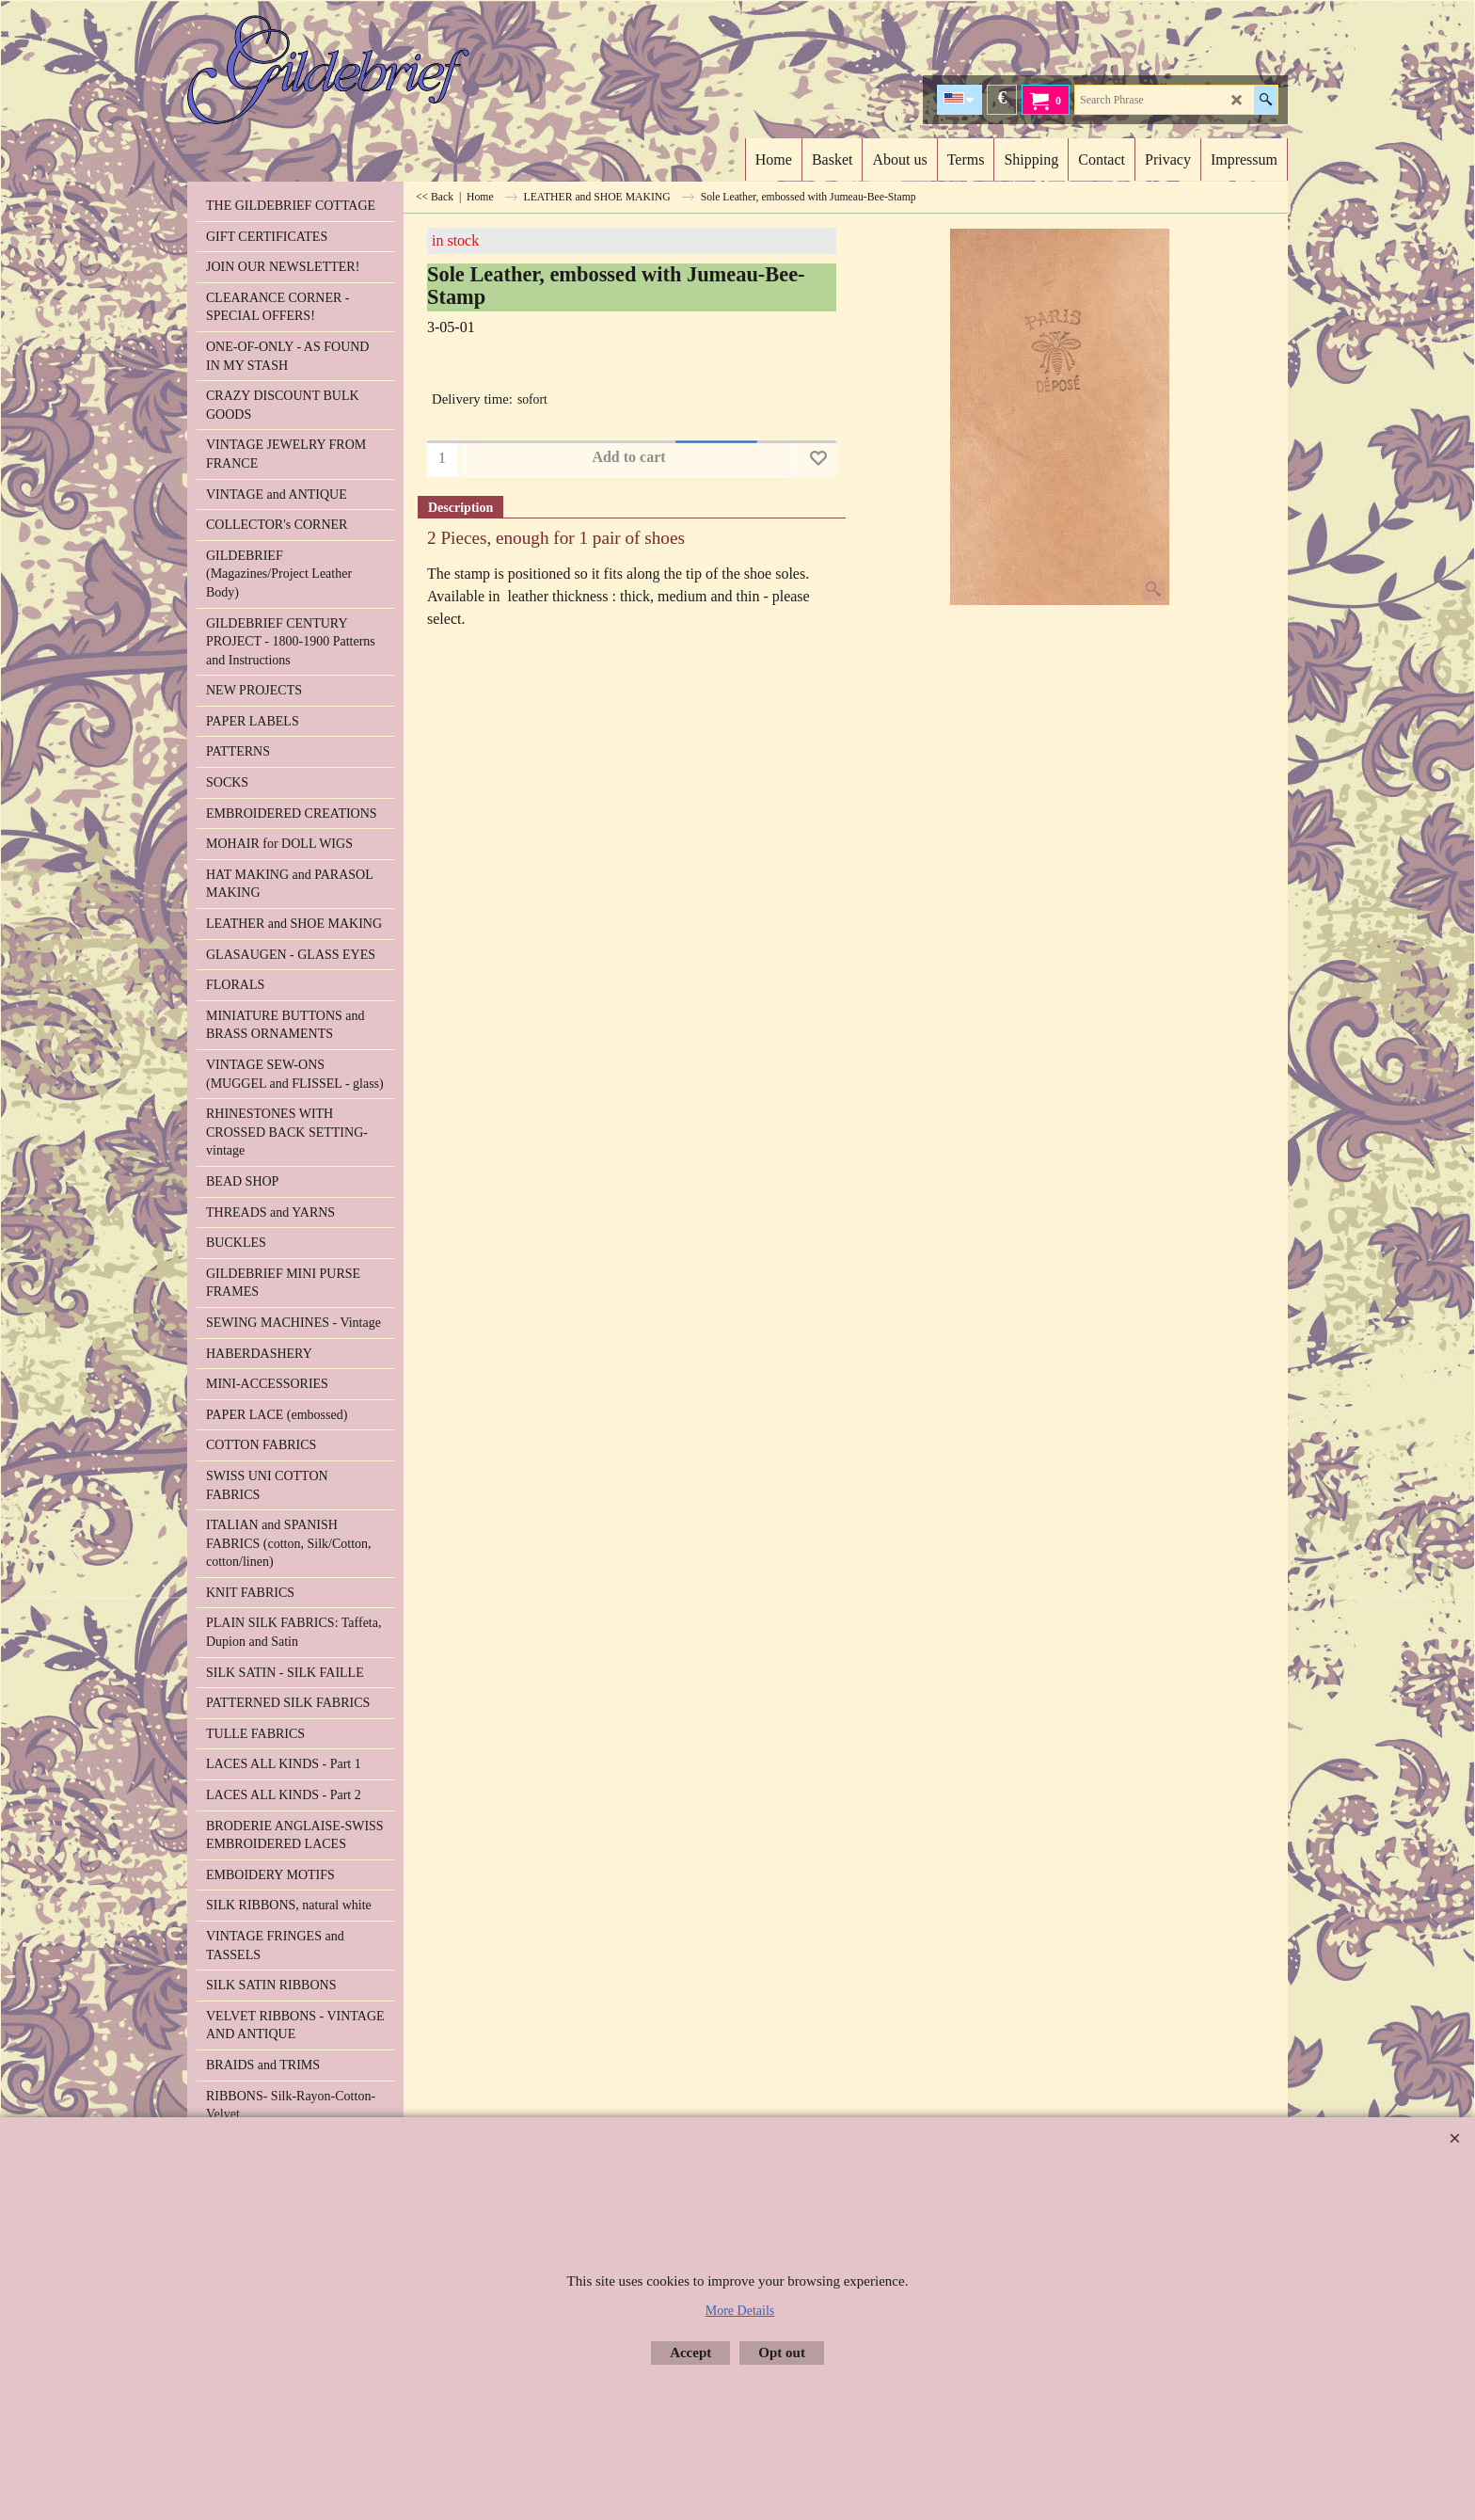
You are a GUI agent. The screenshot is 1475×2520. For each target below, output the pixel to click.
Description (460, 508)
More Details (740, 2311)
